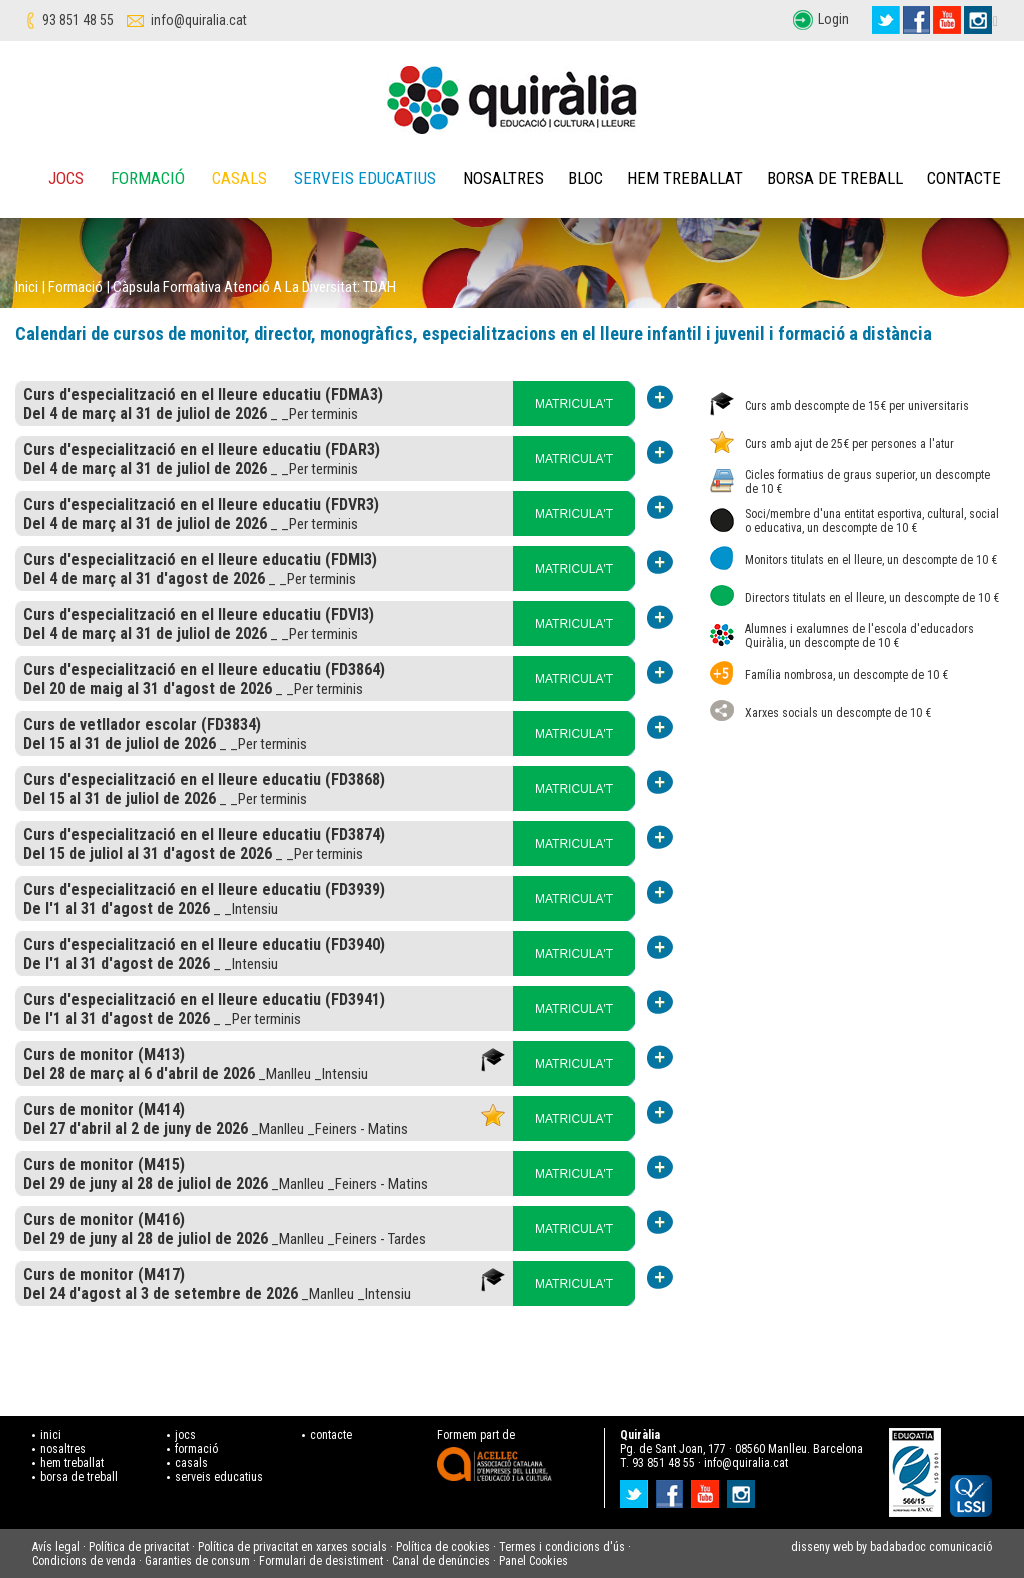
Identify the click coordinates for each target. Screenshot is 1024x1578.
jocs (185, 1435)
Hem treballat (685, 178)
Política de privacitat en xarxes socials (292, 1547)
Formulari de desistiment (321, 1561)
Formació (148, 178)
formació (196, 1449)
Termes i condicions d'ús (562, 1547)
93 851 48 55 (78, 20)
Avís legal (56, 1547)
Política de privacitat (139, 1547)
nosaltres (63, 1449)
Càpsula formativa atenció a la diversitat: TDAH (254, 287)
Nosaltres (503, 178)
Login (833, 19)
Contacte (964, 178)
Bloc (585, 178)
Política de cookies (443, 1547)
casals (191, 1463)
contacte (331, 1435)
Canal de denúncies (441, 1561)
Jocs (66, 178)
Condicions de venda (84, 1561)
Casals (239, 178)
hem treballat (72, 1463)
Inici (26, 287)
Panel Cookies (533, 1561)
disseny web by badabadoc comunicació (891, 1547)
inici (50, 1435)
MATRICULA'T (574, 404)
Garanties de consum (197, 1561)
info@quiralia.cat (199, 20)
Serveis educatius (365, 178)
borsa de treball (79, 1477)
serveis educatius (219, 1477)
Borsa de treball (835, 178)
